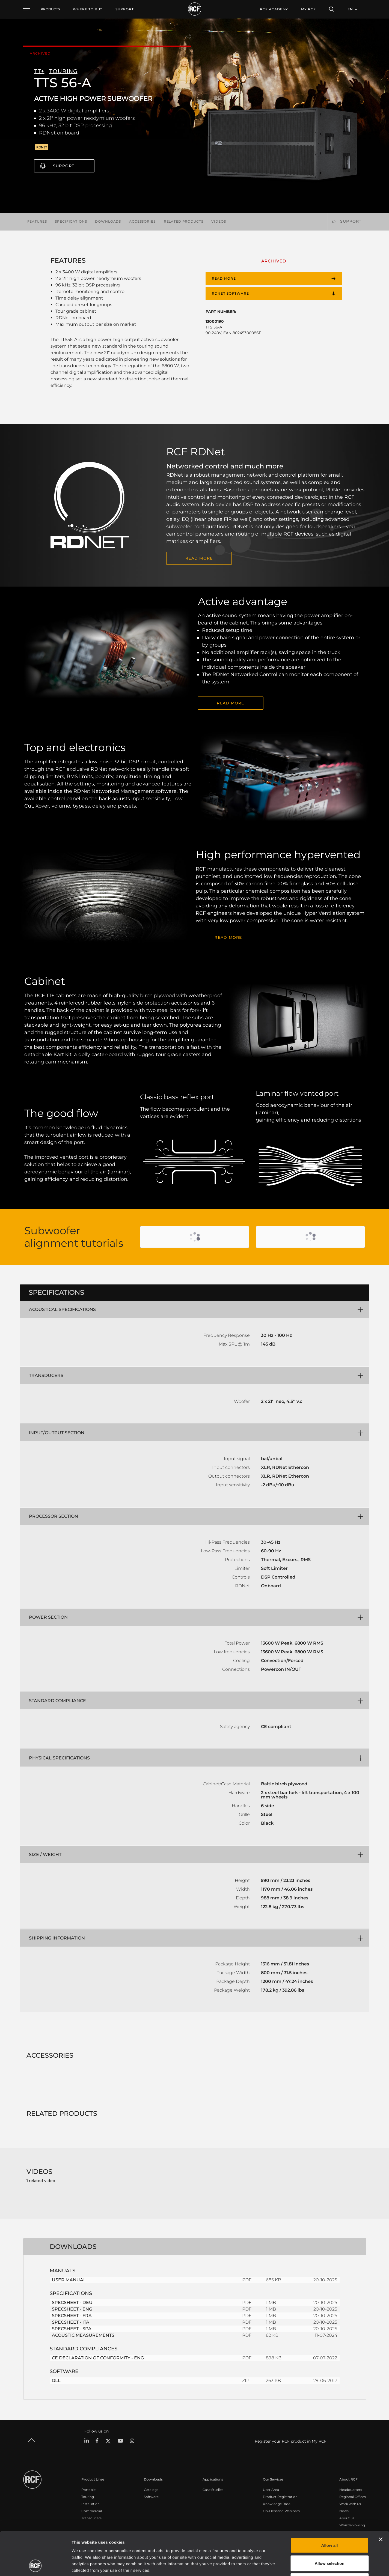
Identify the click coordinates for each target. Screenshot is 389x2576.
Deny (330, 2540)
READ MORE (199, 558)
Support (64, 165)
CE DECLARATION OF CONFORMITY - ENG (98, 2357)
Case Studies (213, 2490)
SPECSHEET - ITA (70, 2322)
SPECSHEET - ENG (72, 2309)
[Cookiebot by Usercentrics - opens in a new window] (35, 2565)
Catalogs (151, 2490)
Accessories (142, 221)
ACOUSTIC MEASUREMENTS (83, 2335)
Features (37, 221)
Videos (218, 221)
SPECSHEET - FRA (72, 2315)
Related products (183, 221)
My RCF (308, 9)
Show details (280, 2565)
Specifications (71, 221)
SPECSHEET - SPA (71, 2328)
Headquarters (350, 2490)
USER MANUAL (69, 2279)
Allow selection (329, 2522)
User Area (271, 2490)
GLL (56, 2380)
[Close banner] (380, 2498)
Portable (88, 2490)
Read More (228, 937)
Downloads (108, 221)
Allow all (329, 2504)
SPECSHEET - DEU (72, 2302)
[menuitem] (87, 9)
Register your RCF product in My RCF (290, 2441)
